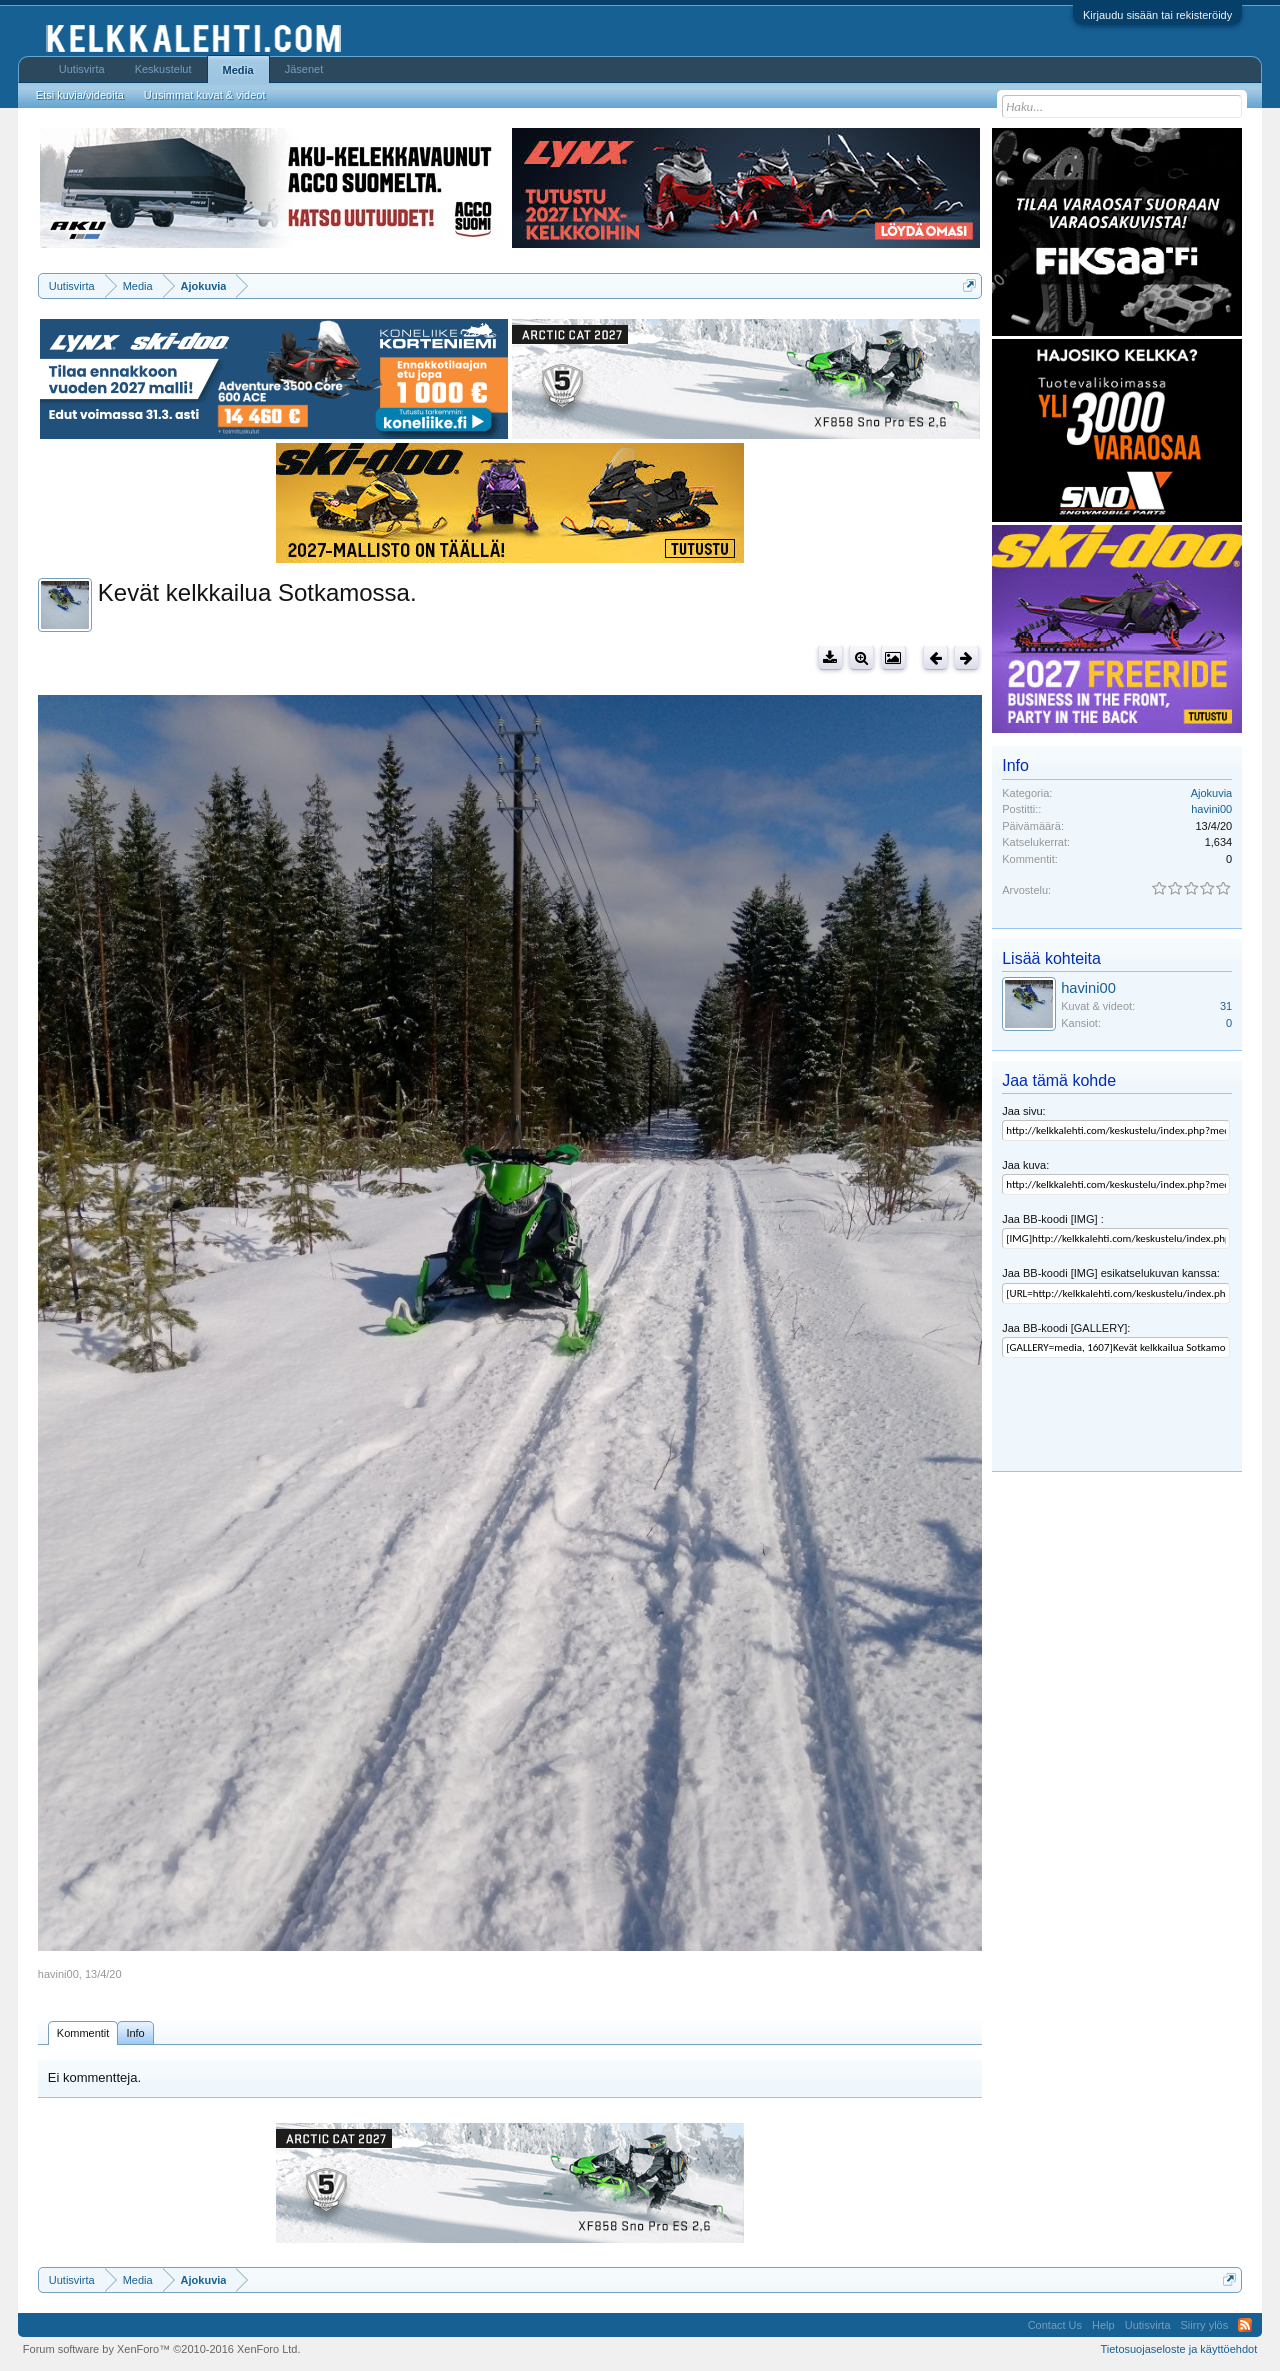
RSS (1245, 2325)
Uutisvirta (82, 69)
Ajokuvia (1212, 793)
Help (1103, 2325)
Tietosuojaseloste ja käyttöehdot (1178, 2349)
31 (1226, 1006)
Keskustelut (163, 69)
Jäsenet (304, 69)
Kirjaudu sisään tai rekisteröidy (1157, 15)
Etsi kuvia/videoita (80, 95)
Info (135, 2033)
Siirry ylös (1205, 2325)
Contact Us (1055, 2325)
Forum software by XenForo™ (162, 2349)
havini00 (58, 1974)
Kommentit (83, 2033)
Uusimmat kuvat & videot (205, 95)
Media (238, 70)
